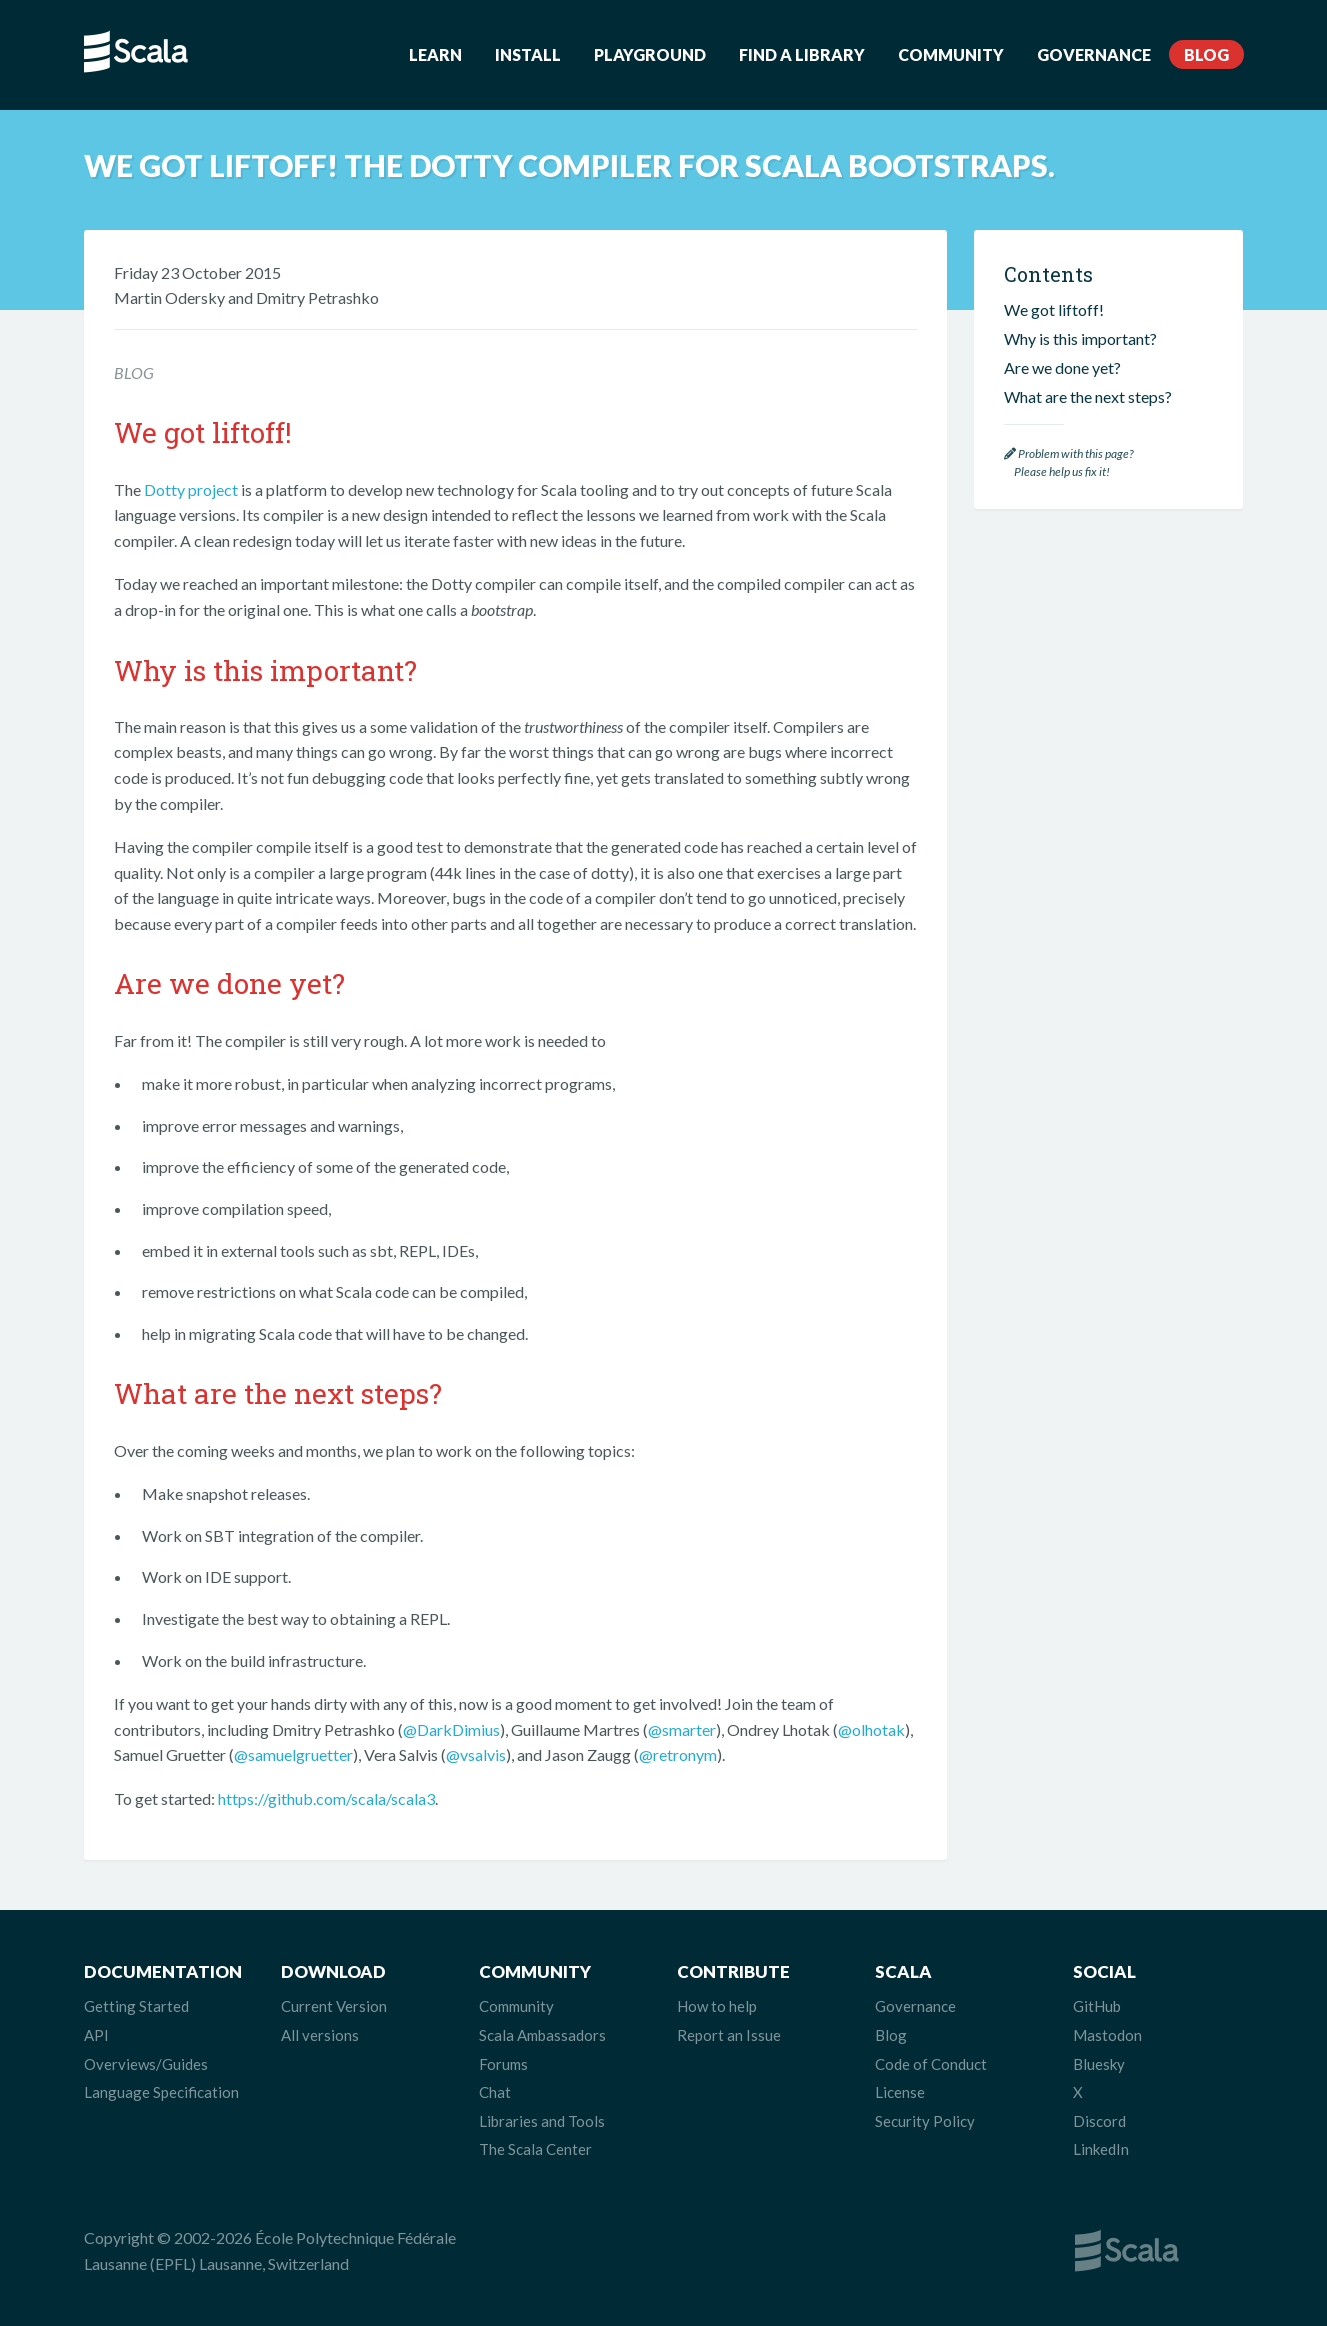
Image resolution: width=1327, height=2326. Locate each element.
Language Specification (161, 2092)
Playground (650, 54)
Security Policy (925, 2121)
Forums (503, 2064)
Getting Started (136, 2006)
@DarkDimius (451, 1729)
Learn (435, 54)
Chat (495, 2092)
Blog (1206, 54)
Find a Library (802, 54)
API (96, 2035)
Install (528, 54)
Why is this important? (1080, 338)
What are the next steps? (1088, 396)
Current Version (334, 2006)
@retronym (678, 1754)
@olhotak (871, 1729)
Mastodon (1107, 2035)
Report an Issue (729, 2035)
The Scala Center (535, 2149)
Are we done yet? (1062, 367)
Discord (1099, 2121)
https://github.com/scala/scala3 (326, 1798)
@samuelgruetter (293, 1754)
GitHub (1097, 2006)
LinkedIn (1101, 2149)
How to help (717, 2006)
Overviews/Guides (146, 2064)
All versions (320, 2035)
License (900, 2092)
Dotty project (191, 489)
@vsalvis (476, 1754)
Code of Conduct (931, 2064)
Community (951, 54)
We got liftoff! (1054, 309)
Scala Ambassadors (542, 2035)
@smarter (682, 1729)
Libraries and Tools (542, 2121)
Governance (1094, 54)
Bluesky (1099, 2064)
